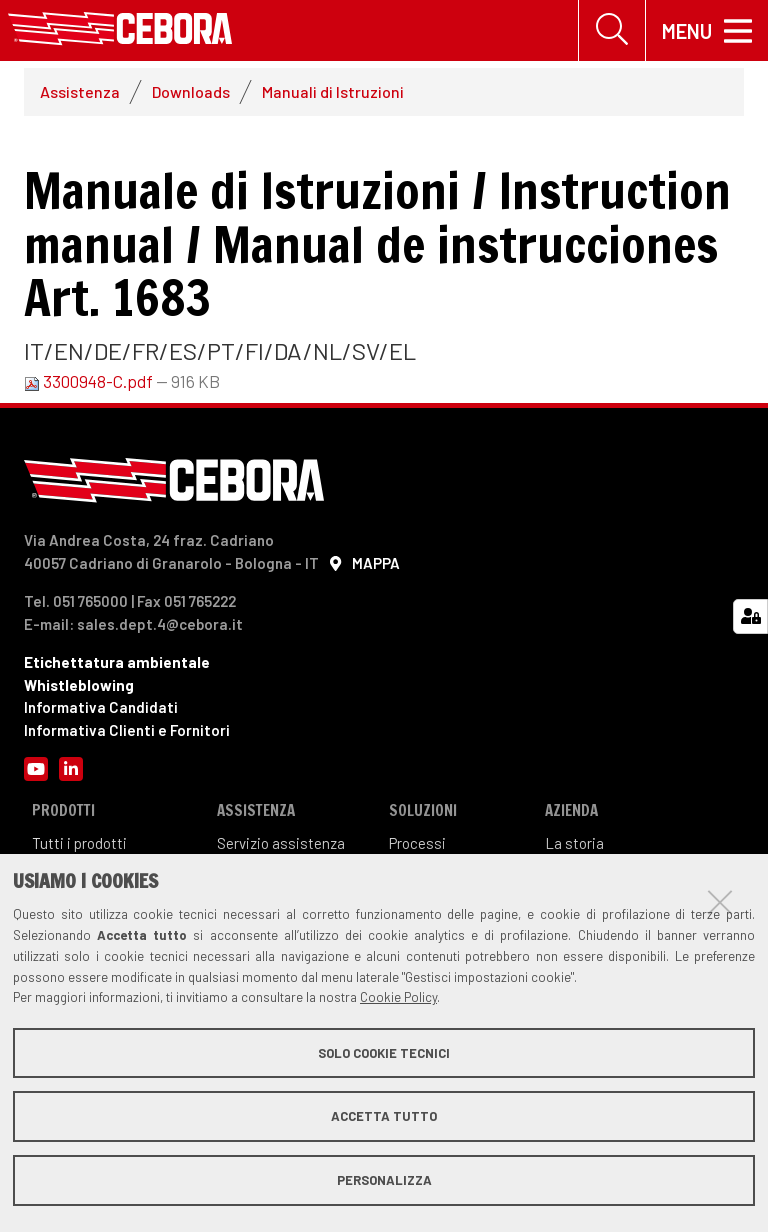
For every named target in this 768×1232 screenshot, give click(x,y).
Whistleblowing (79, 685)
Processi (417, 843)
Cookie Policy (398, 997)
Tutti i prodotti (79, 843)
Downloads (191, 91)
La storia (574, 843)
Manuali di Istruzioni (333, 91)
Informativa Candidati (101, 708)
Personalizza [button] (384, 1180)
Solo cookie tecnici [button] (384, 1053)
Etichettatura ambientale (117, 663)
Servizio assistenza (281, 843)
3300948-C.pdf (90, 381)
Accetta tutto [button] (384, 1116)
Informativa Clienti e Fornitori (127, 730)
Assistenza (80, 91)
